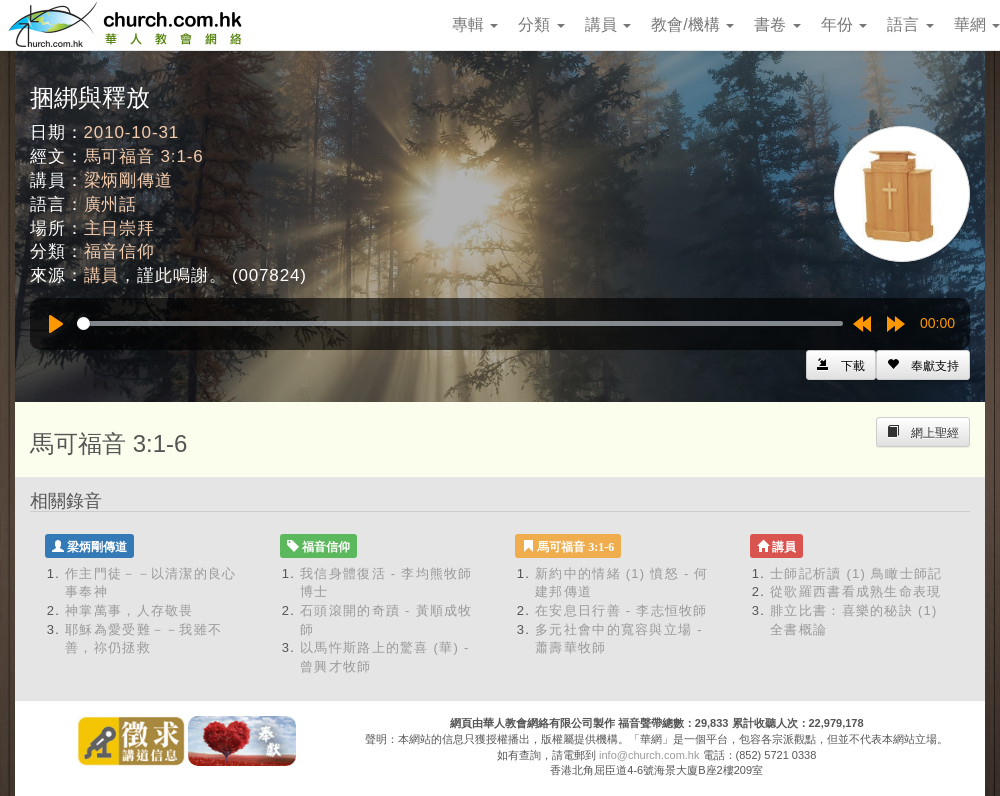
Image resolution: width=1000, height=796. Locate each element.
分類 (541, 24)
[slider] (460, 323)
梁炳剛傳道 (128, 180)
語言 (910, 24)
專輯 (475, 24)
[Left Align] (923, 365)
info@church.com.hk (649, 755)
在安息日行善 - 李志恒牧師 (621, 610)
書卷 (777, 24)
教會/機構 (692, 24)
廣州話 (111, 204)
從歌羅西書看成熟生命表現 (856, 591)
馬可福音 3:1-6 (144, 156)
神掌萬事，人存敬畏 (129, 610)
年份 (844, 24)
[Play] (56, 324)
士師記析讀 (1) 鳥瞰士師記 (856, 573)
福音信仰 (119, 251)
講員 (608, 24)
